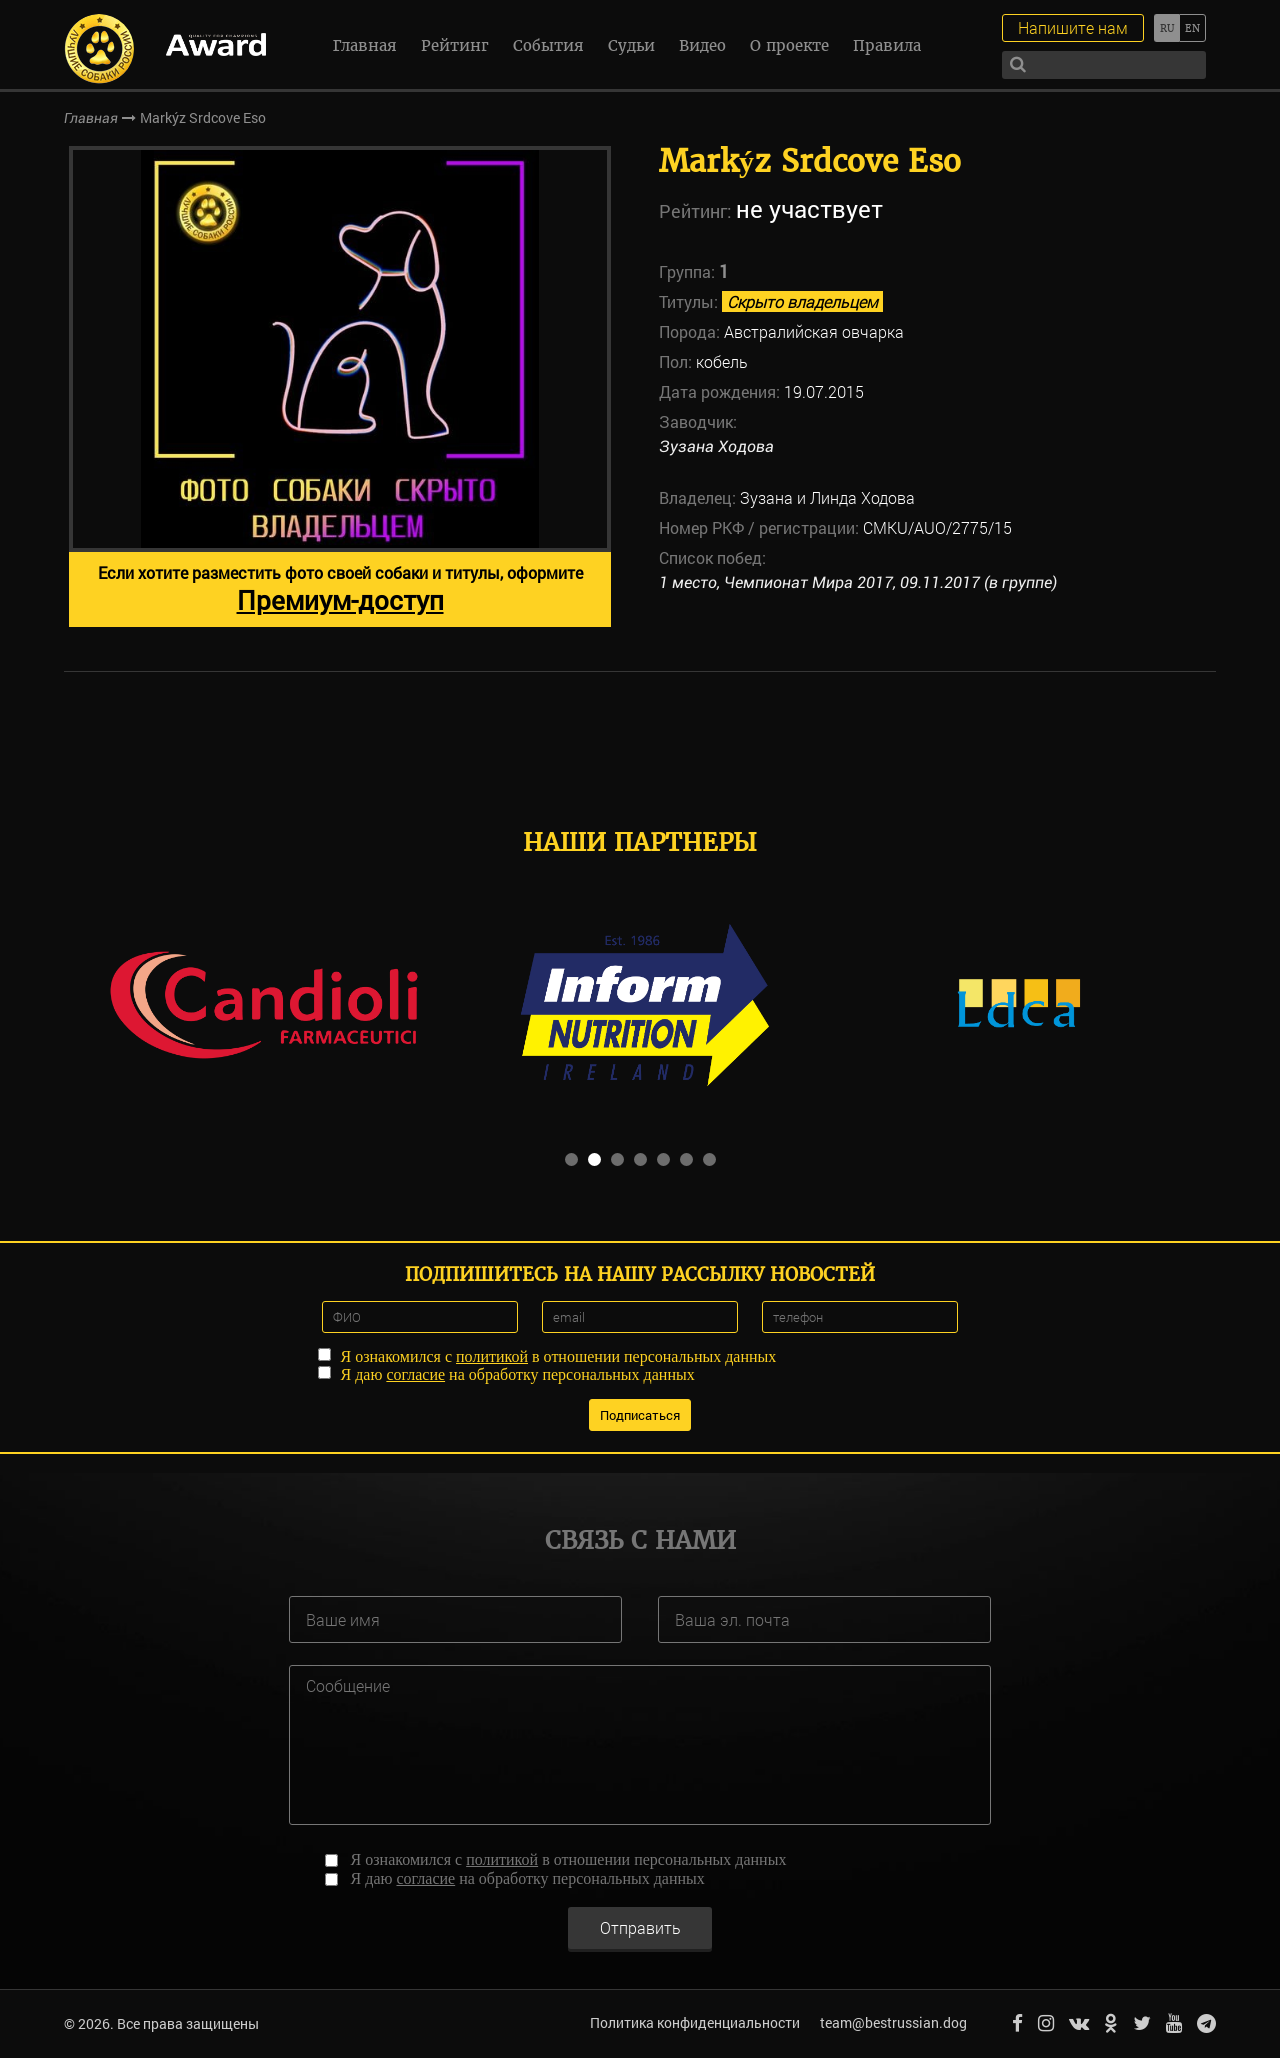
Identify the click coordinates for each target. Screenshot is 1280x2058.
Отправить (640, 1926)
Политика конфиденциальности (695, 2022)
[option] (340, 386)
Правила (887, 45)
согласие (415, 1374)
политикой (492, 1356)
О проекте (789, 45)
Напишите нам (1073, 27)
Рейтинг (455, 45)
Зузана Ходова (716, 446)
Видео (702, 45)
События (548, 45)
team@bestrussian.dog (893, 2022)
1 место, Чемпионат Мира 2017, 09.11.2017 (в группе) (858, 582)
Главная (365, 45)
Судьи (631, 45)
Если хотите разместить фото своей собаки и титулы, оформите (340, 589)
